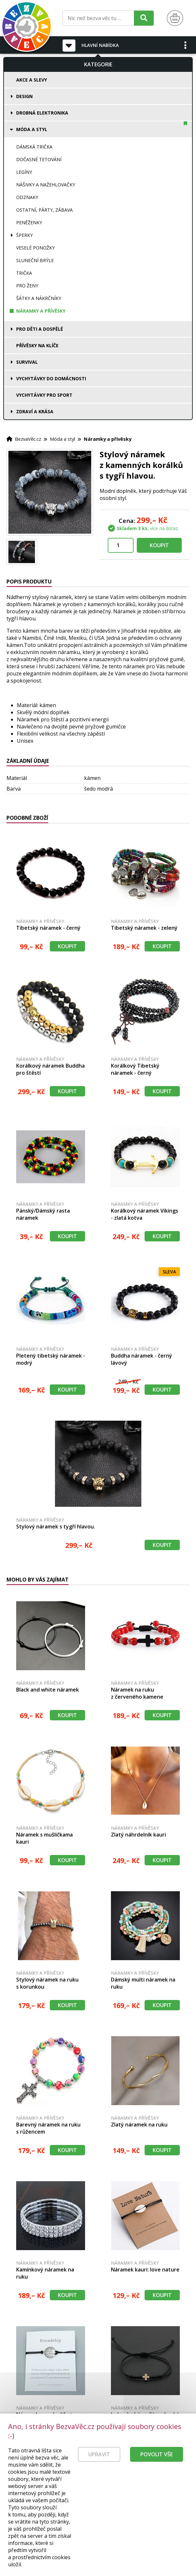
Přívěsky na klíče (37, 345)
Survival (27, 362)
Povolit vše (156, 2454)
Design (24, 96)
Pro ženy (27, 286)
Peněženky (29, 222)
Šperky (24, 235)
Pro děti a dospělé (39, 329)
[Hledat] (144, 18)
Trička (24, 273)
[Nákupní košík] (175, 18)
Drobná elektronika (42, 113)
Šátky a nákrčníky (38, 298)
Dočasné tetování (38, 159)
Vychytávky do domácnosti (51, 378)
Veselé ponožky (35, 248)
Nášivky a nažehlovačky (45, 185)
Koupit (159, 545)
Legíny (24, 172)
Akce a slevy (31, 80)
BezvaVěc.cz (28, 439)
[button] (186, 45)
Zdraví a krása (34, 411)
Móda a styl (31, 129)
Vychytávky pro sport (44, 395)
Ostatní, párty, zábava (44, 210)
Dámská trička (34, 147)
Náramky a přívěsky (40, 311)
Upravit (99, 2454)
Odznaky (27, 197)
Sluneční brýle (35, 260)
